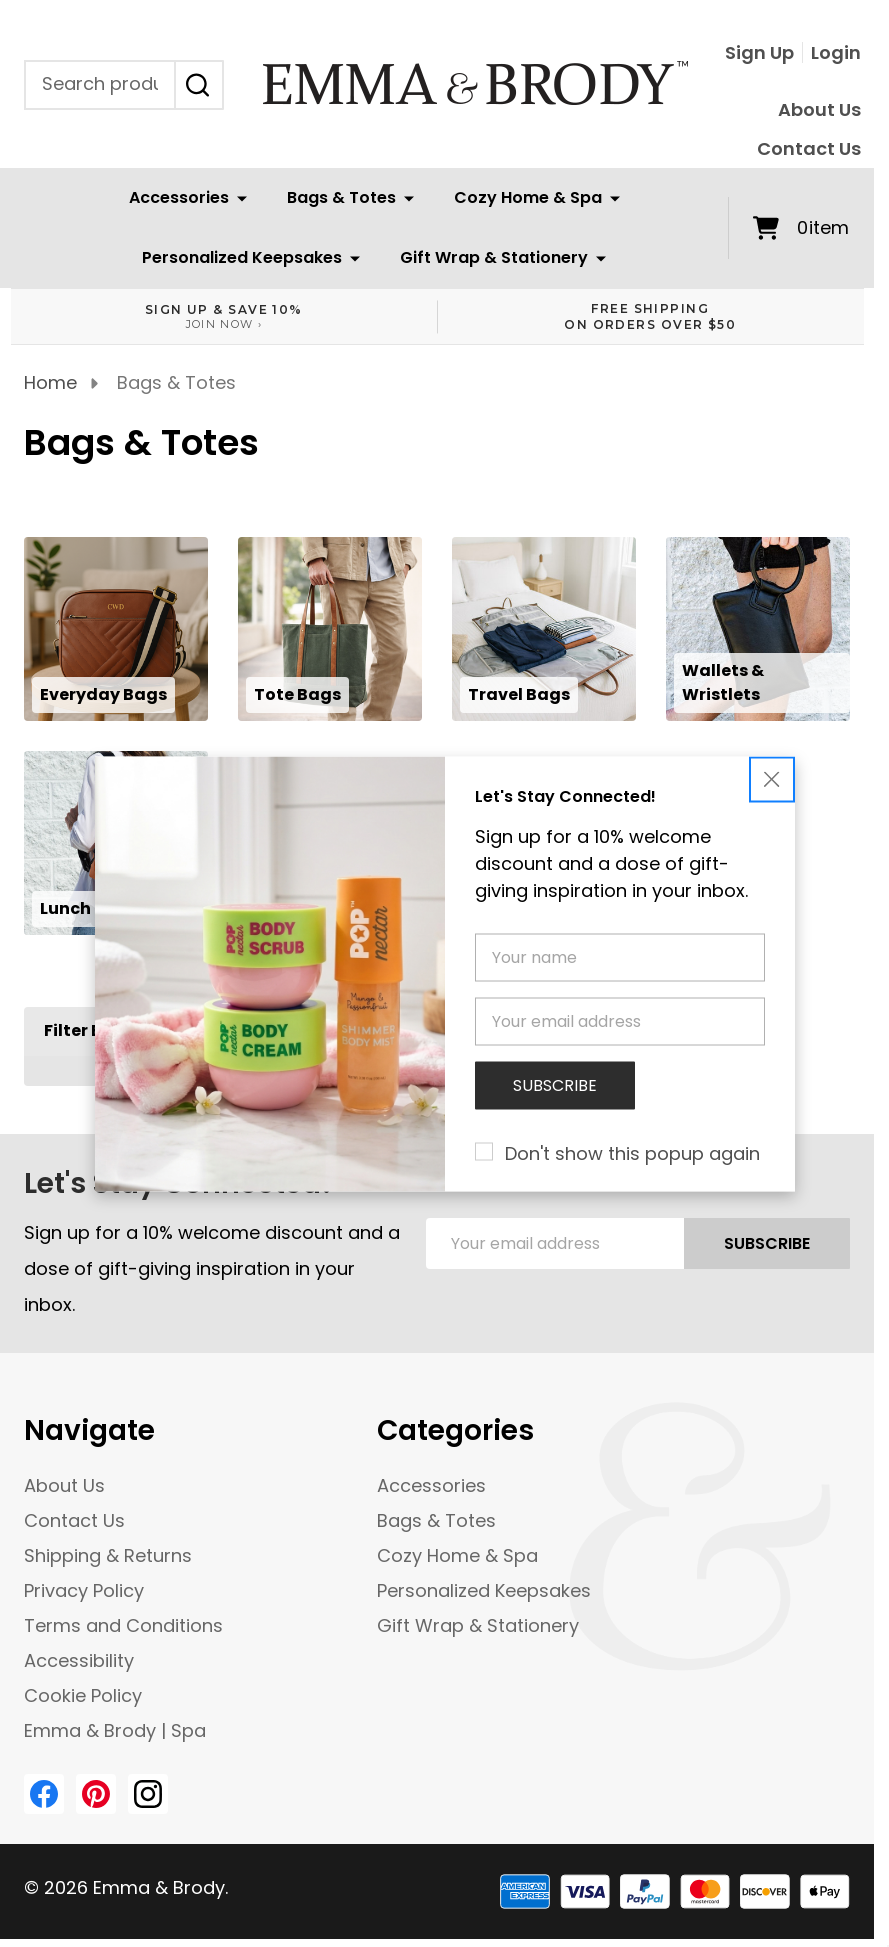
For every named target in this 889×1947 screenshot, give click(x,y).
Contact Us (809, 148)
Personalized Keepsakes (242, 257)
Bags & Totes (341, 197)
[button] (772, 779)
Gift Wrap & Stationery (494, 257)
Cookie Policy (83, 1695)
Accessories (179, 197)
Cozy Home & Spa (528, 197)
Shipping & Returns (108, 1555)
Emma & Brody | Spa (115, 1730)
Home (50, 382)
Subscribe (767, 1243)
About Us (819, 109)
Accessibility (79, 1660)
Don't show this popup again (632, 1152)
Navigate (89, 1430)
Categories (455, 1430)
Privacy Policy (84, 1590)
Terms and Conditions (123, 1625)
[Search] (199, 85)
